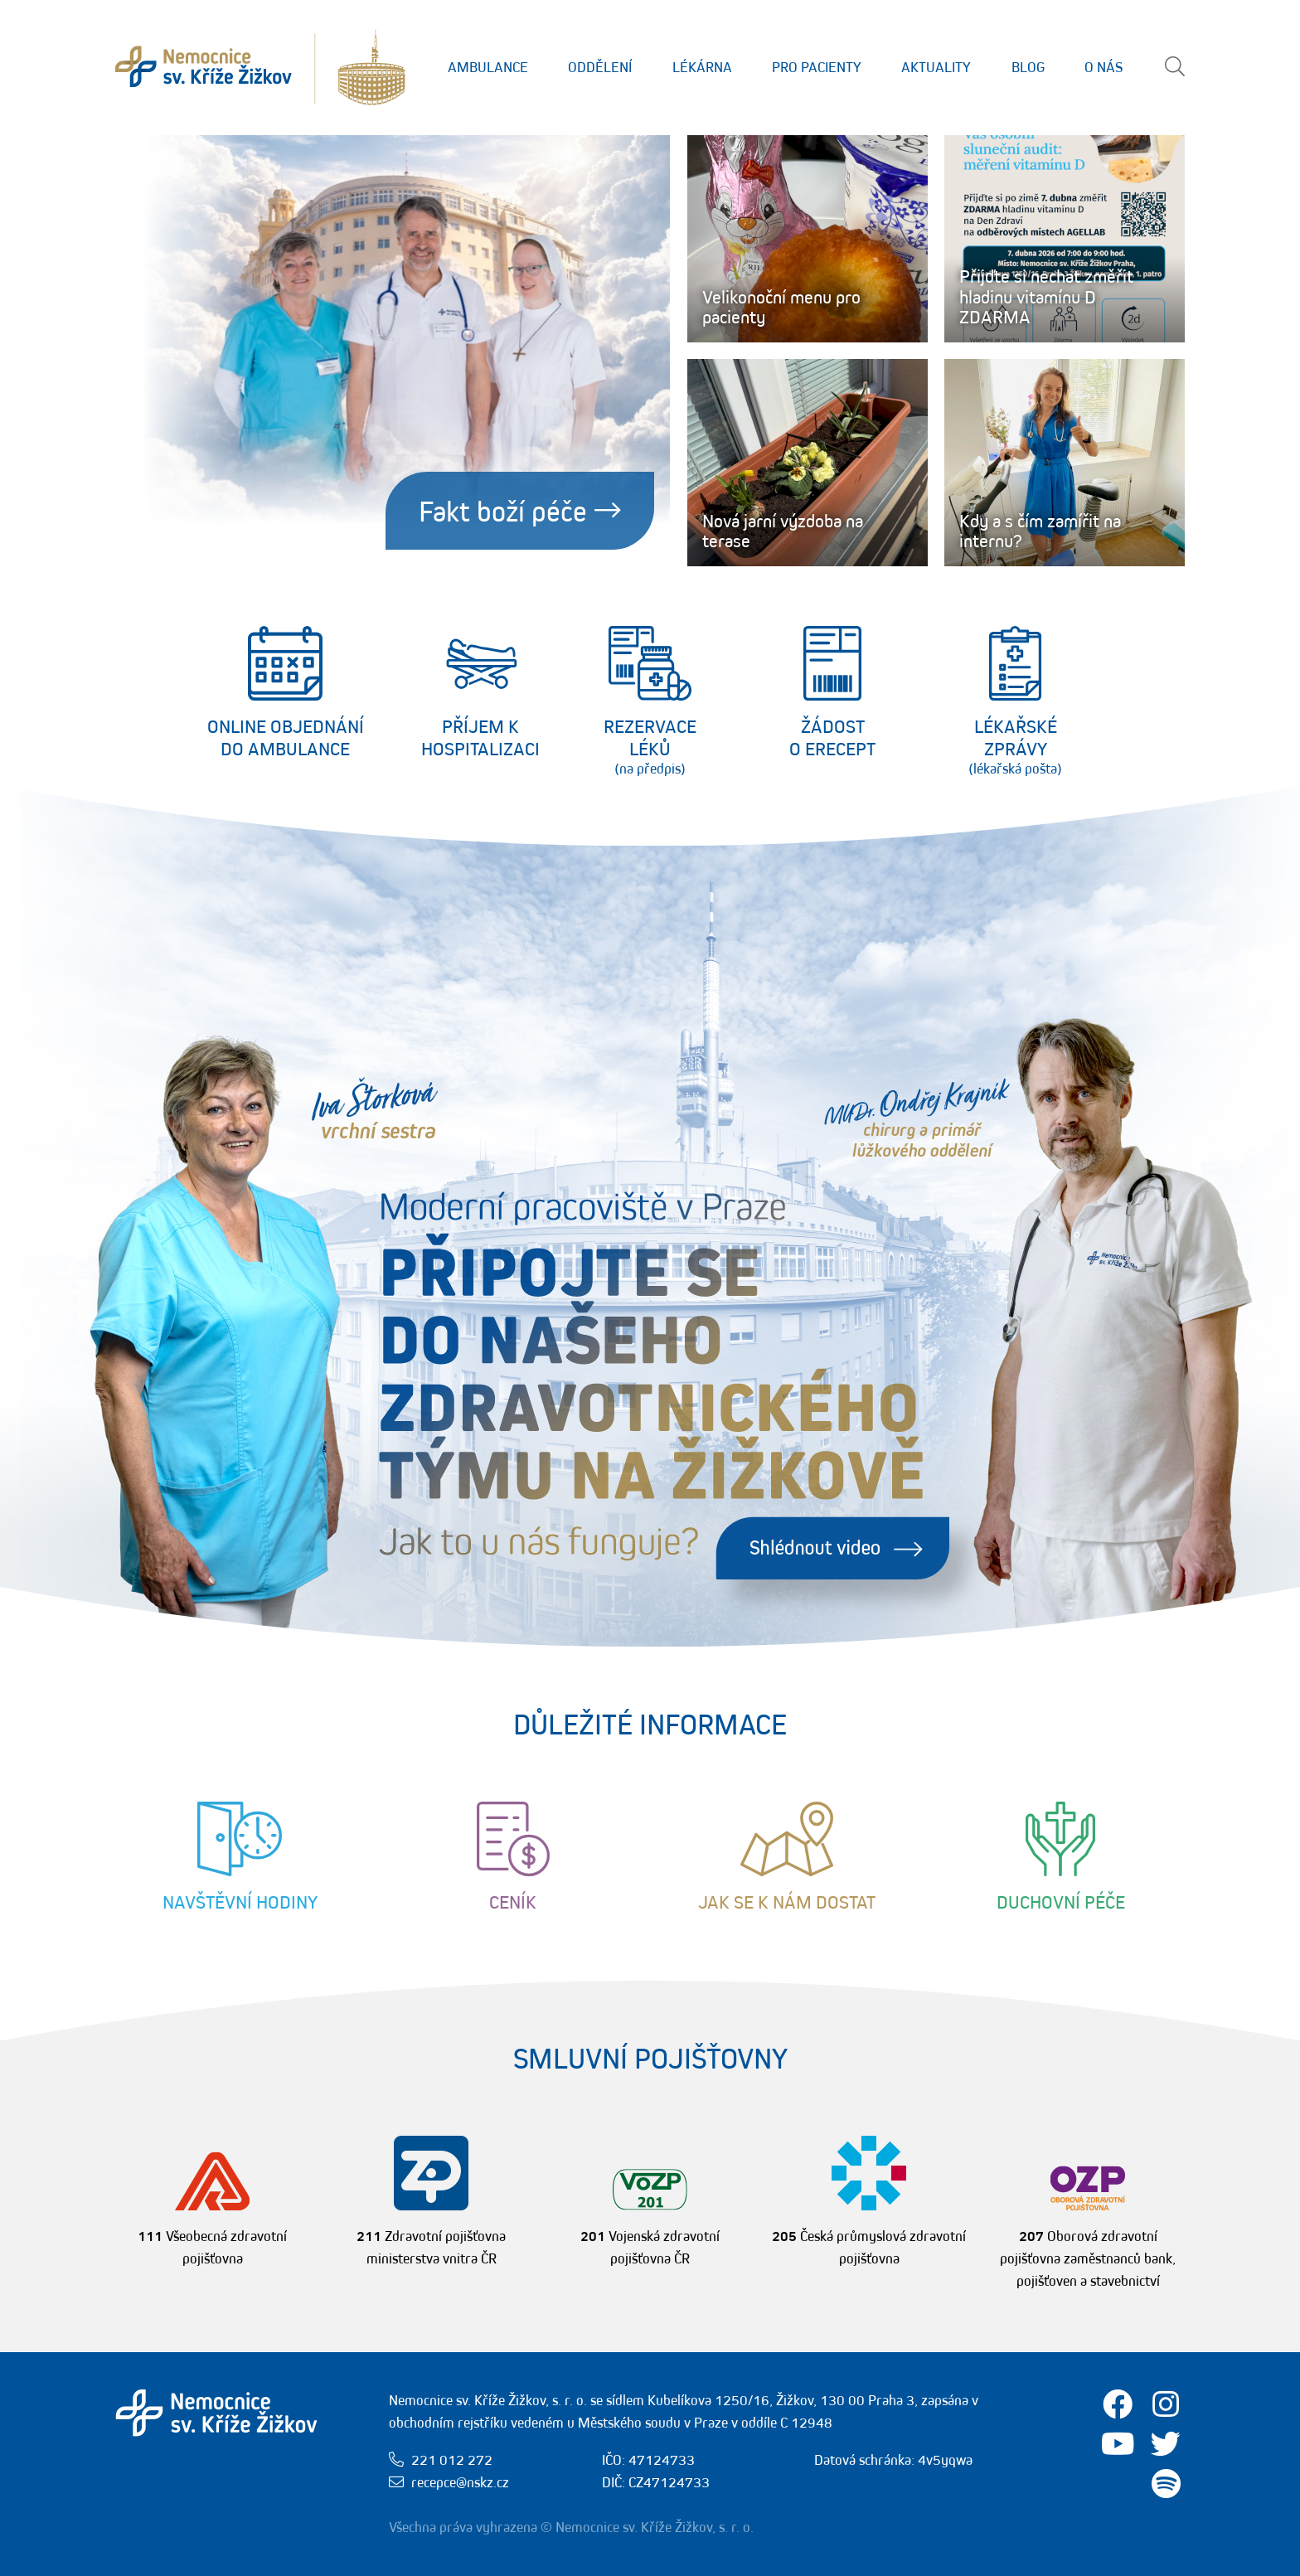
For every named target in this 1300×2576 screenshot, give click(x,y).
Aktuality (936, 67)
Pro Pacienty (816, 67)
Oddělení (600, 67)
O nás (1103, 67)
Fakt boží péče (520, 510)
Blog (1028, 67)
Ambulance (488, 67)
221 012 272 (451, 2460)
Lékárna (702, 67)
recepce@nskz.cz (460, 2482)
